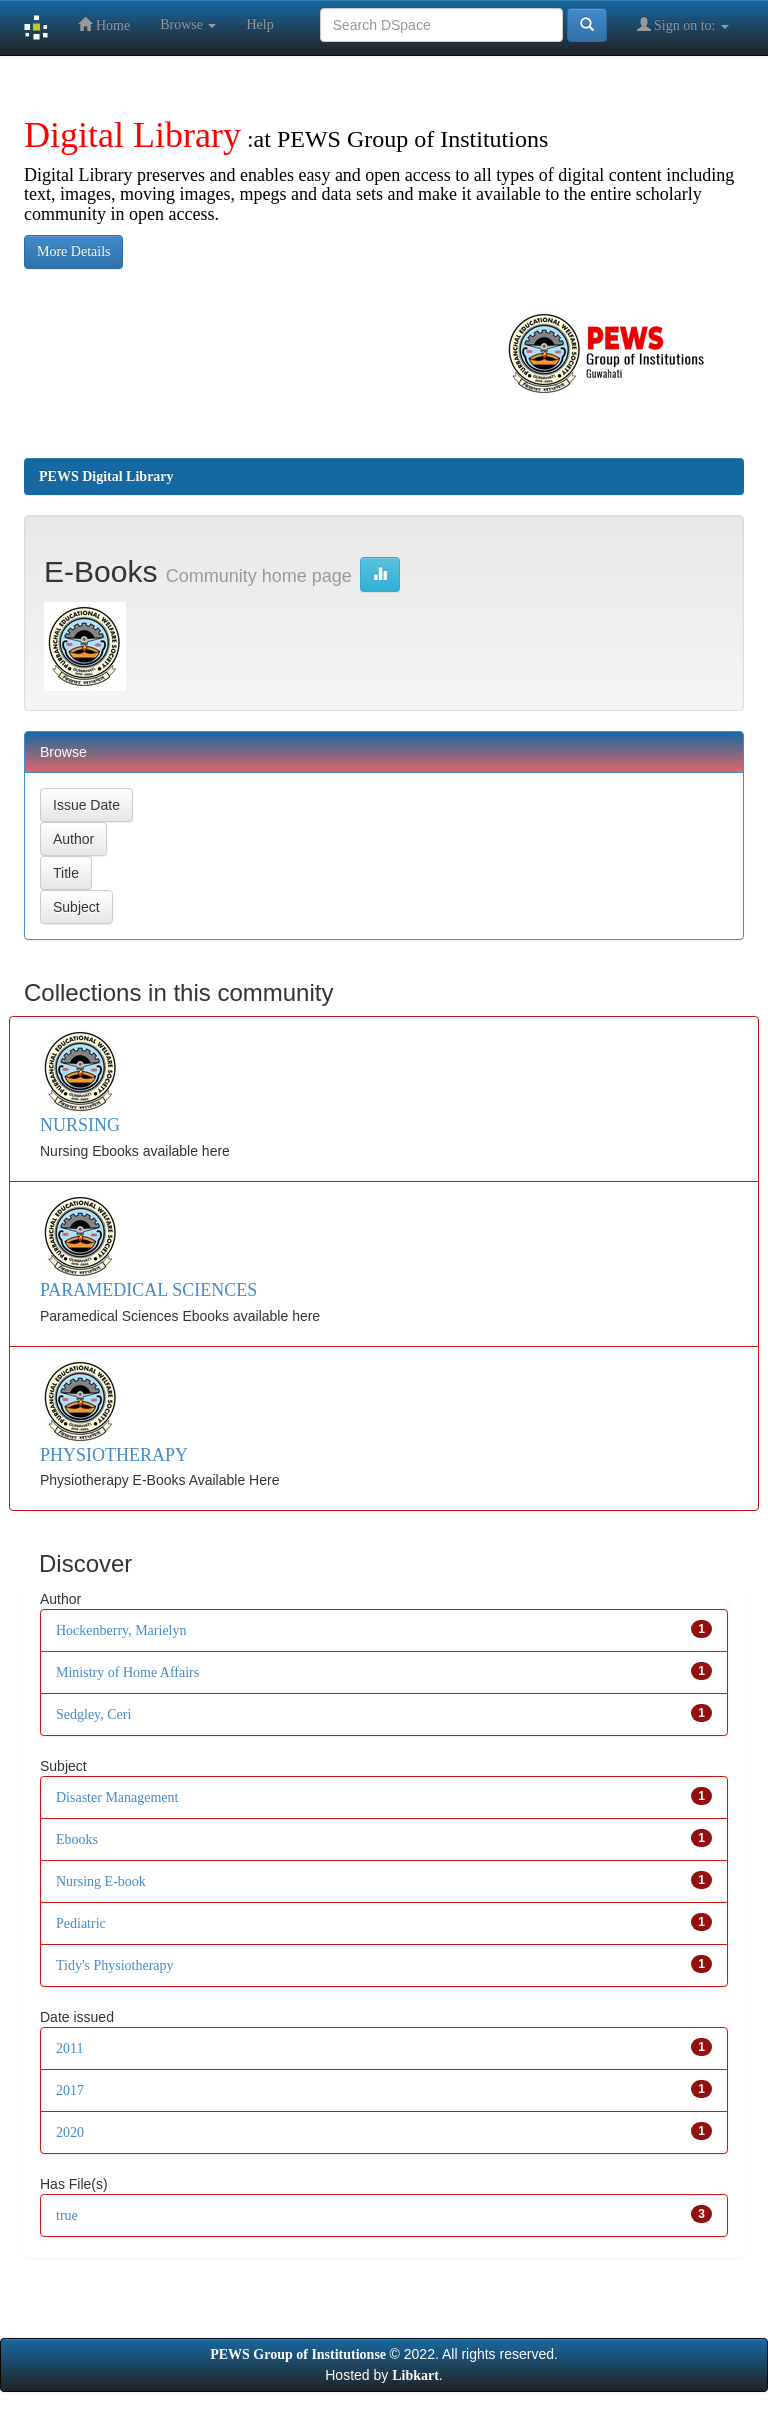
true (67, 2215)
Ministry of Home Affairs (127, 1672)
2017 (70, 2090)
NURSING (80, 1125)
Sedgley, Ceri (93, 1714)
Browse (188, 24)
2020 (70, 2132)
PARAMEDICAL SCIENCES (148, 1290)
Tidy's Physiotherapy (115, 1965)
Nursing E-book (101, 1881)
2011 (69, 2048)
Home (104, 24)
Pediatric (81, 1923)
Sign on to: (683, 24)
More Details (73, 251)
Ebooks (77, 1839)
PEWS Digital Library (106, 476)
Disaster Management (117, 1797)
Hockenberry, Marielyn (121, 1630)
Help (259, 24)
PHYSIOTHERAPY (114, 1455)
